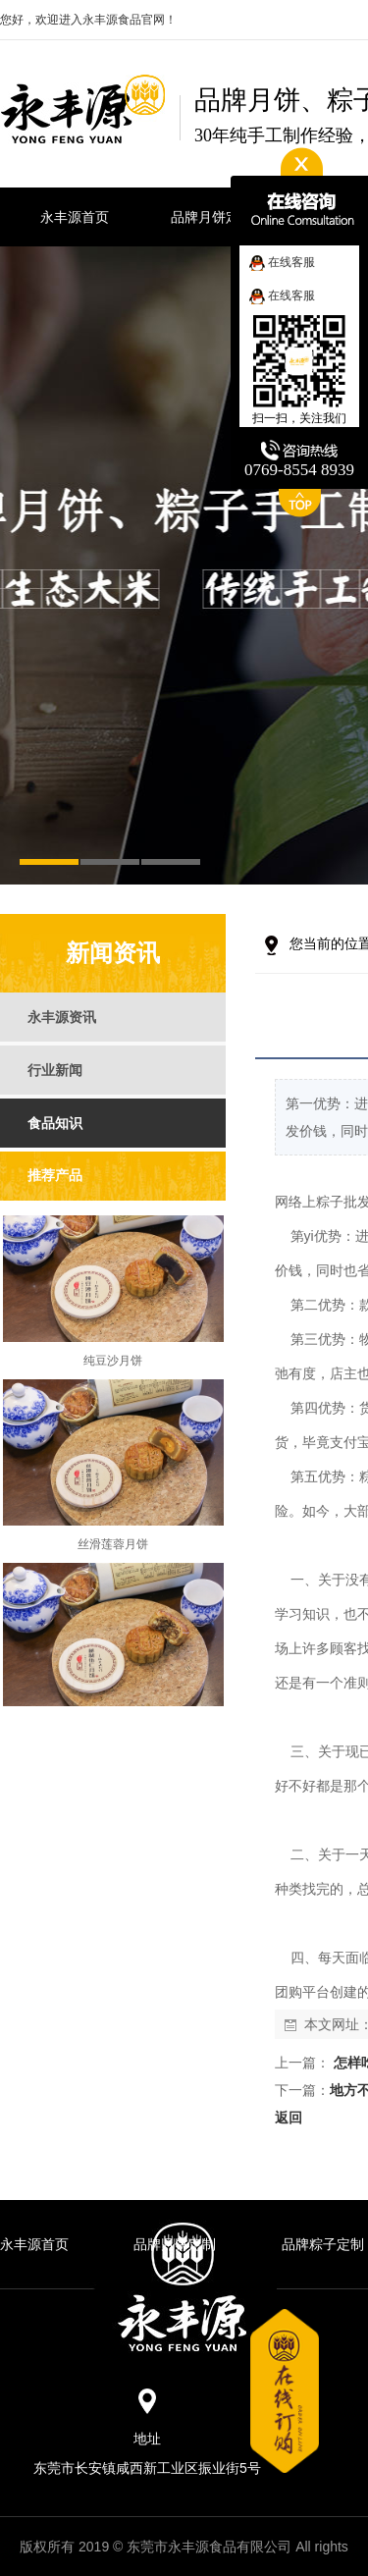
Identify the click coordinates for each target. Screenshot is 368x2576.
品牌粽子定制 (323, 2244)
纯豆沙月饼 (112, 1366)
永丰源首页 (34, 2244)
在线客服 (282, 262)
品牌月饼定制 (174, 2244)
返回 (288, 2117)
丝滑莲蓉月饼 (113, 1550)
